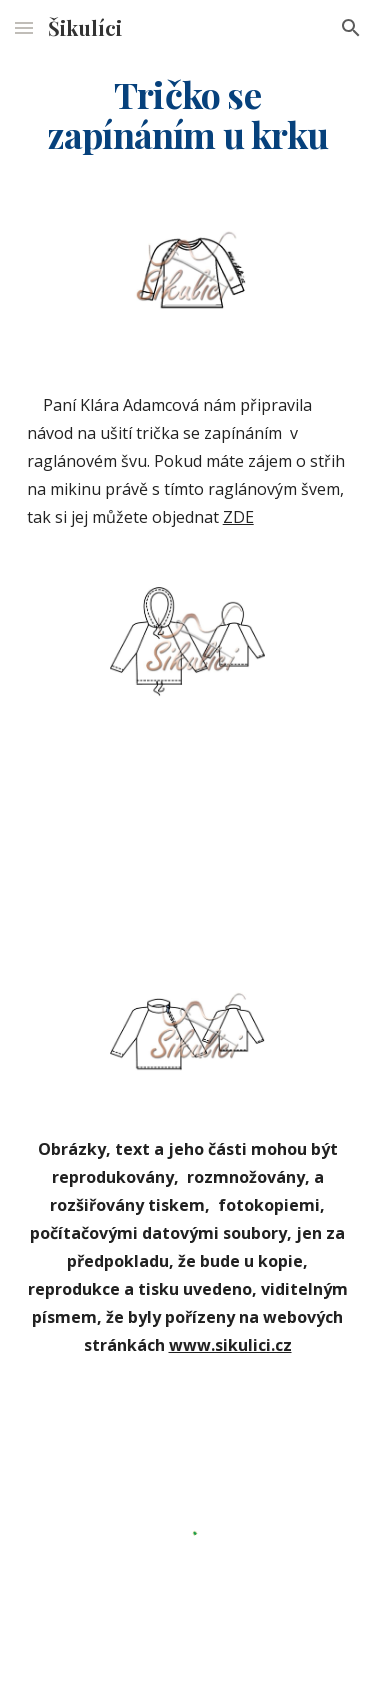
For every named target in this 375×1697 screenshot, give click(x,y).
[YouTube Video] (188, 842)
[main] (188, 115)
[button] (24, 27)
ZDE (238, 517)
